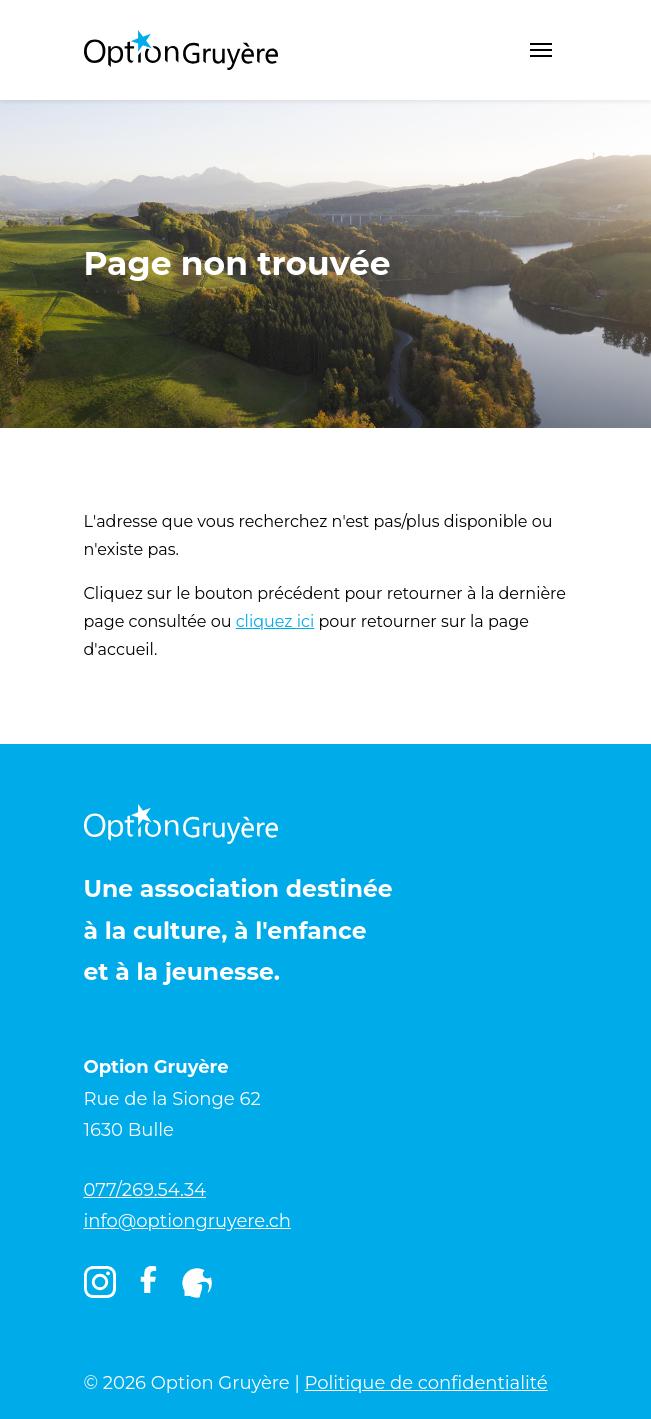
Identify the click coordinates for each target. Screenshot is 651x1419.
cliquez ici (275, 621)
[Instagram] (100, 1283)
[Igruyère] (197, 1283)
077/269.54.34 (145, 1190)
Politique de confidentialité (425, 1383)
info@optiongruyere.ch (187, 1221)
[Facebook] (148, 1287)
